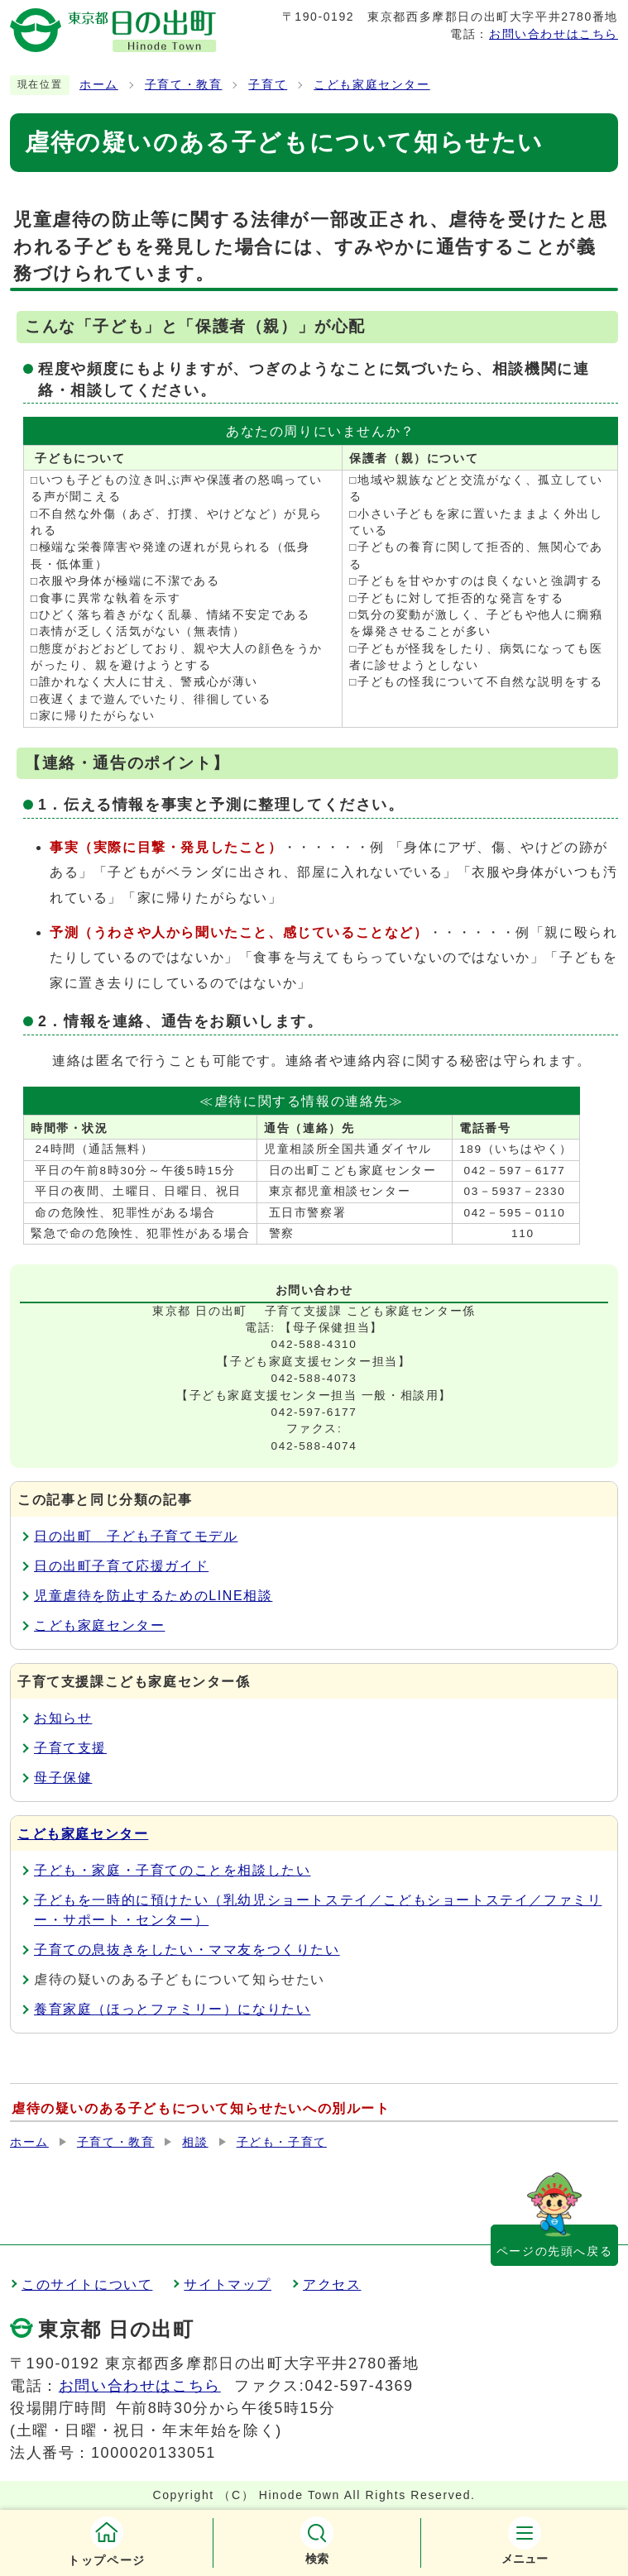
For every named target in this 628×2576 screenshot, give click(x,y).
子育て (267, 85)
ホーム (98, 85)
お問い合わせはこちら (553, 34)
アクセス (332, 2284)
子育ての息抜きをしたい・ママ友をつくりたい (187, 1950)
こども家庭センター (371, 85)
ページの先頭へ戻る (554, 2251)
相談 (195, 2142)
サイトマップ (227, 2284)
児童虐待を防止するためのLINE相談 (153, 1596)
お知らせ (63, 1718)
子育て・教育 (184, 85)
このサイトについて (87, 2284)
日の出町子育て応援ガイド (121, 1566)
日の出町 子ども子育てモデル (135, 1536)
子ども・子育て (282, 2142)
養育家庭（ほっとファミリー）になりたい (172, 2009)
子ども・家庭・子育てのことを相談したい (172, 1870)
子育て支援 (70, 1748)
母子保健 (63, 1778)
